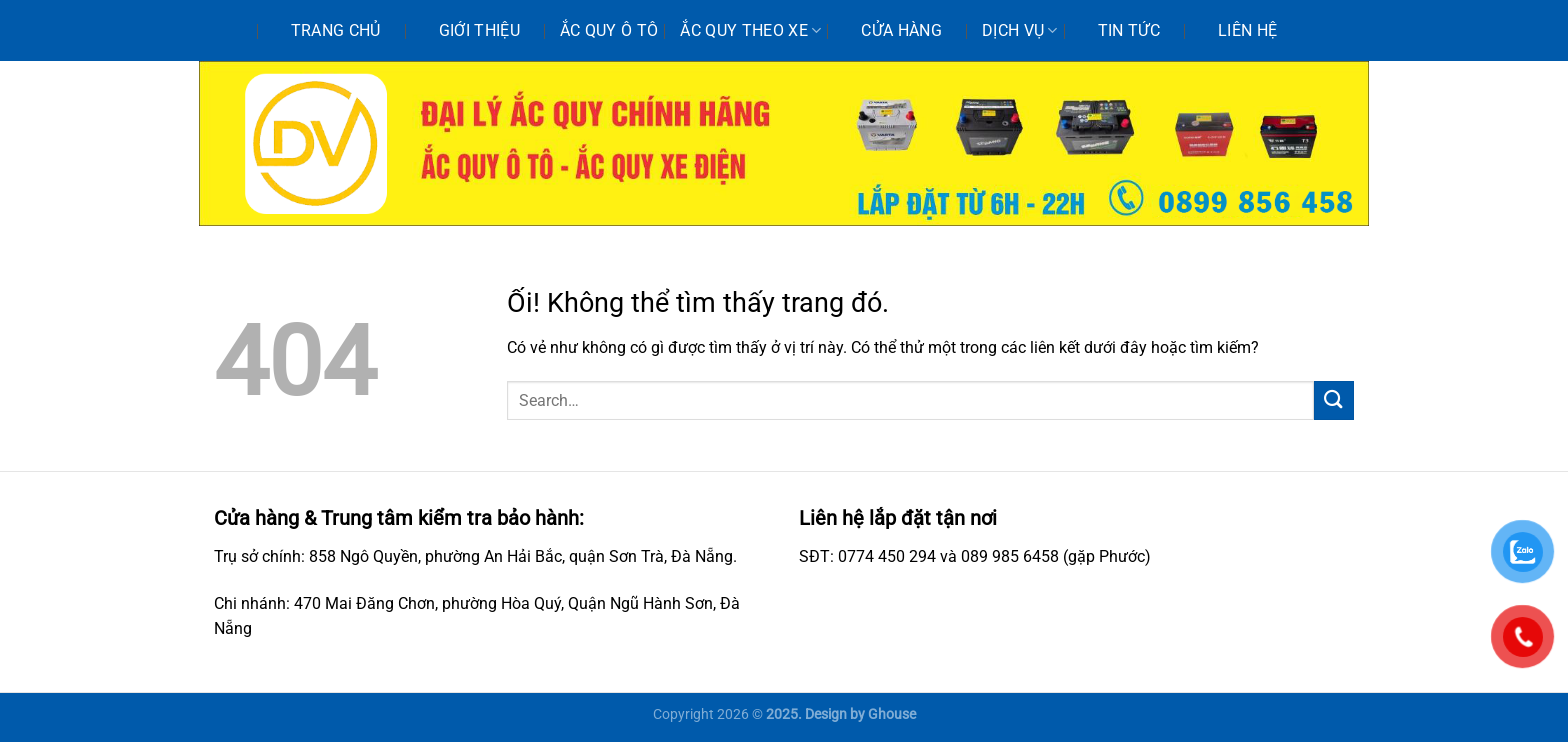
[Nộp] (1334, 400)
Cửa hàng (901, 30)
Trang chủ (336, 30)
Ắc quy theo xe (750, 31)
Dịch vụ (1020, 31)
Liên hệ (1247, 30)
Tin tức (1129, 30)
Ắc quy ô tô (609, 30)
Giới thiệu (479, 30)
